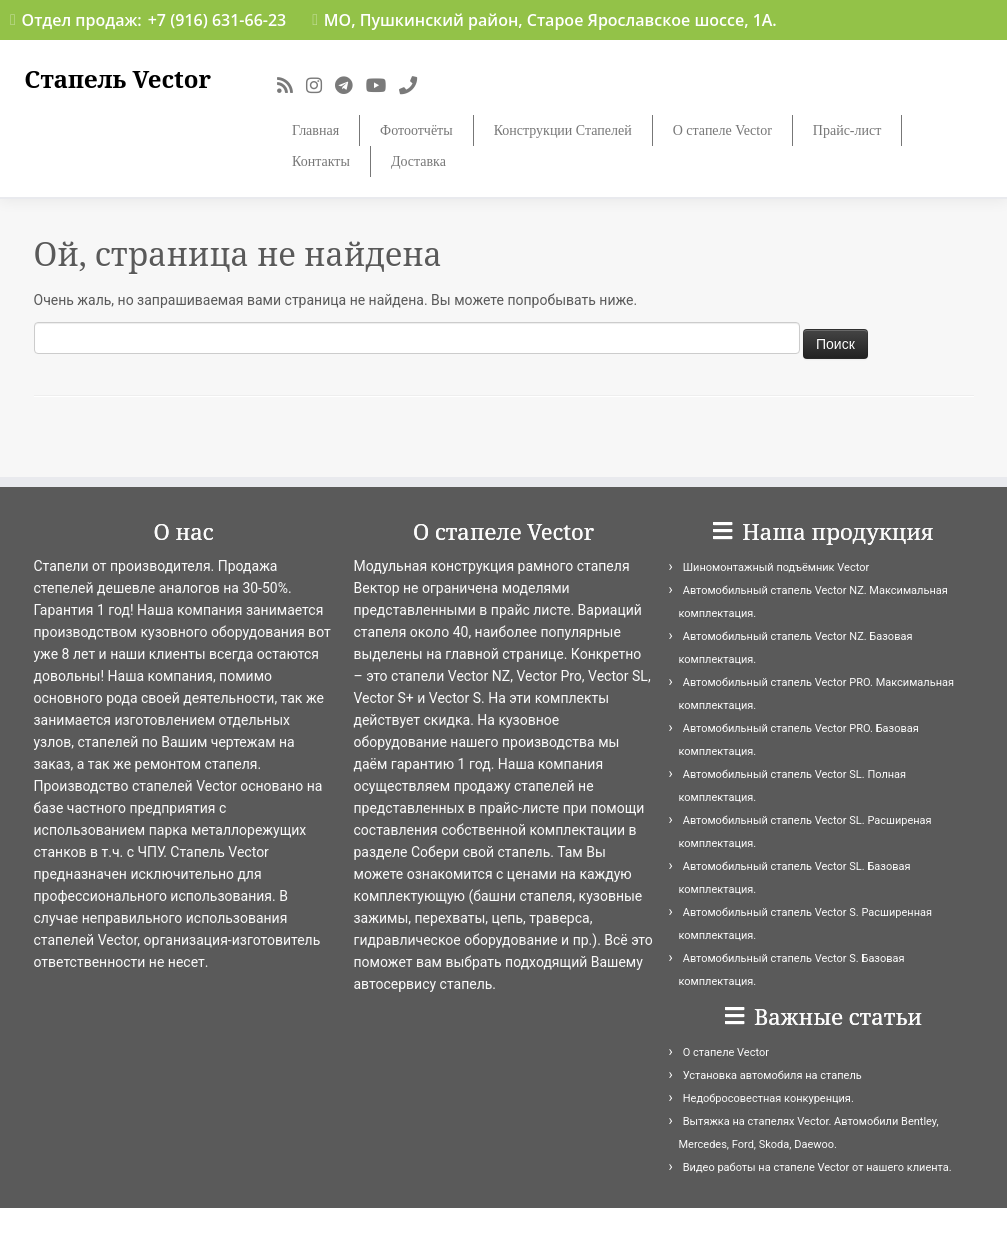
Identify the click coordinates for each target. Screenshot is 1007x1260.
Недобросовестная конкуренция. (768, 1098)
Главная (315, 130)
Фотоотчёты (416, 130)
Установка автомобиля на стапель (772, 1075)
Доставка (418, 161)
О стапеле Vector (722, 130)
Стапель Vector (118, 79)
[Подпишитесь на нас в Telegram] (350, 85)
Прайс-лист (847, 130)
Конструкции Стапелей (563, 130)
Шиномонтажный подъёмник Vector (776, 567)
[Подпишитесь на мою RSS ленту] (291, 85)
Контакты (321, 161)
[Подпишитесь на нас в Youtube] (382, 85)
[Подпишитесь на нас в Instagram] (320, 85)
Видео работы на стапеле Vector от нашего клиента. (817, 1167)
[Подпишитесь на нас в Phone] (414, 85)
